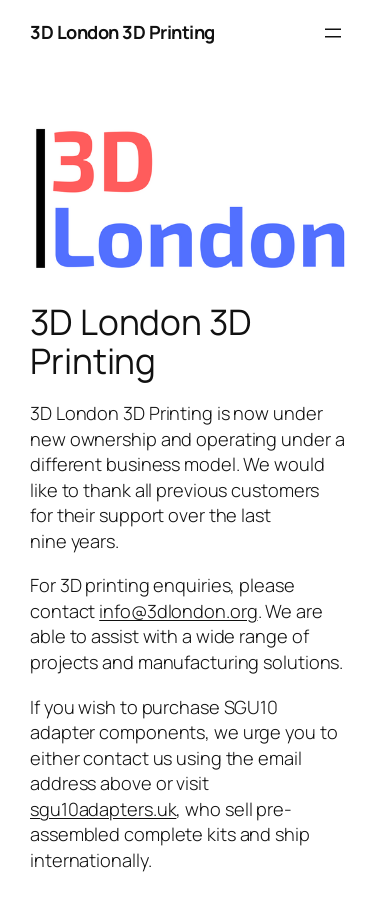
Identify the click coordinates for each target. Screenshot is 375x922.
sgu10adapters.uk (103, 809)
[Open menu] (333, 33)
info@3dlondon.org (178, 611)
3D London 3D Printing (122, 32)
